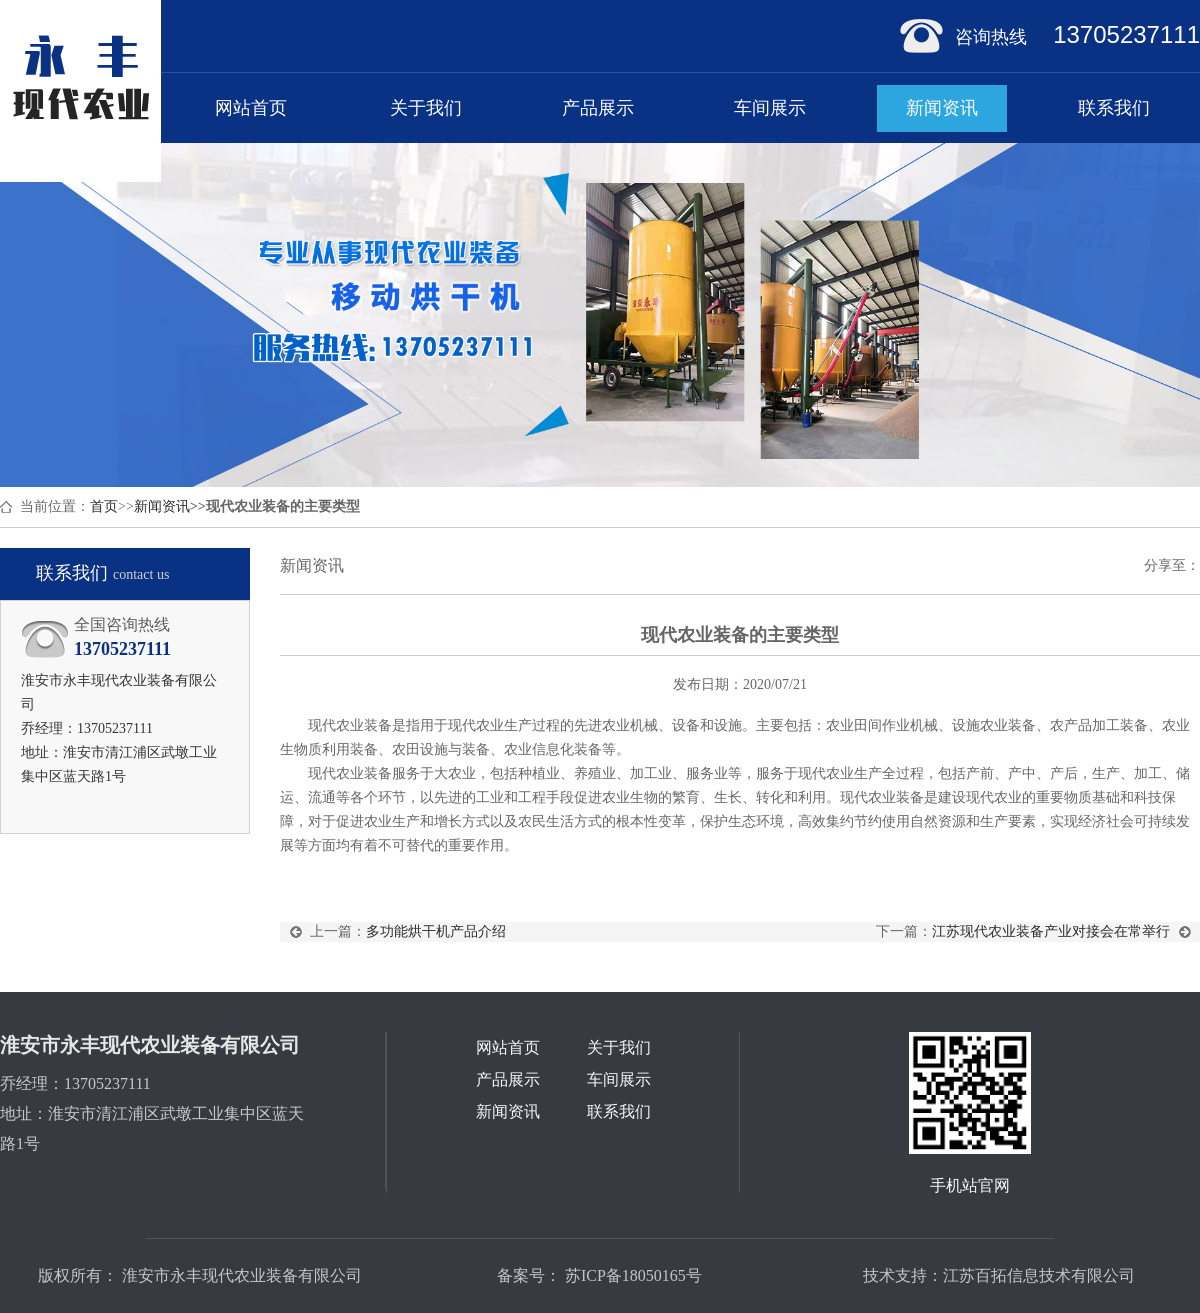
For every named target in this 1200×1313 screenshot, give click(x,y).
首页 (104, 506)
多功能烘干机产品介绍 (436, 931)
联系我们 (1114, 108)
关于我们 (426, 108)
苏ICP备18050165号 (631, 1275)
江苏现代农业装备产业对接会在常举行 (1051, 931)
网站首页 (251, 108)
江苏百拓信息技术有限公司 (1039, 1275)
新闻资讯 (942, 108)
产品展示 (598, 108)
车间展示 (770, 108)
